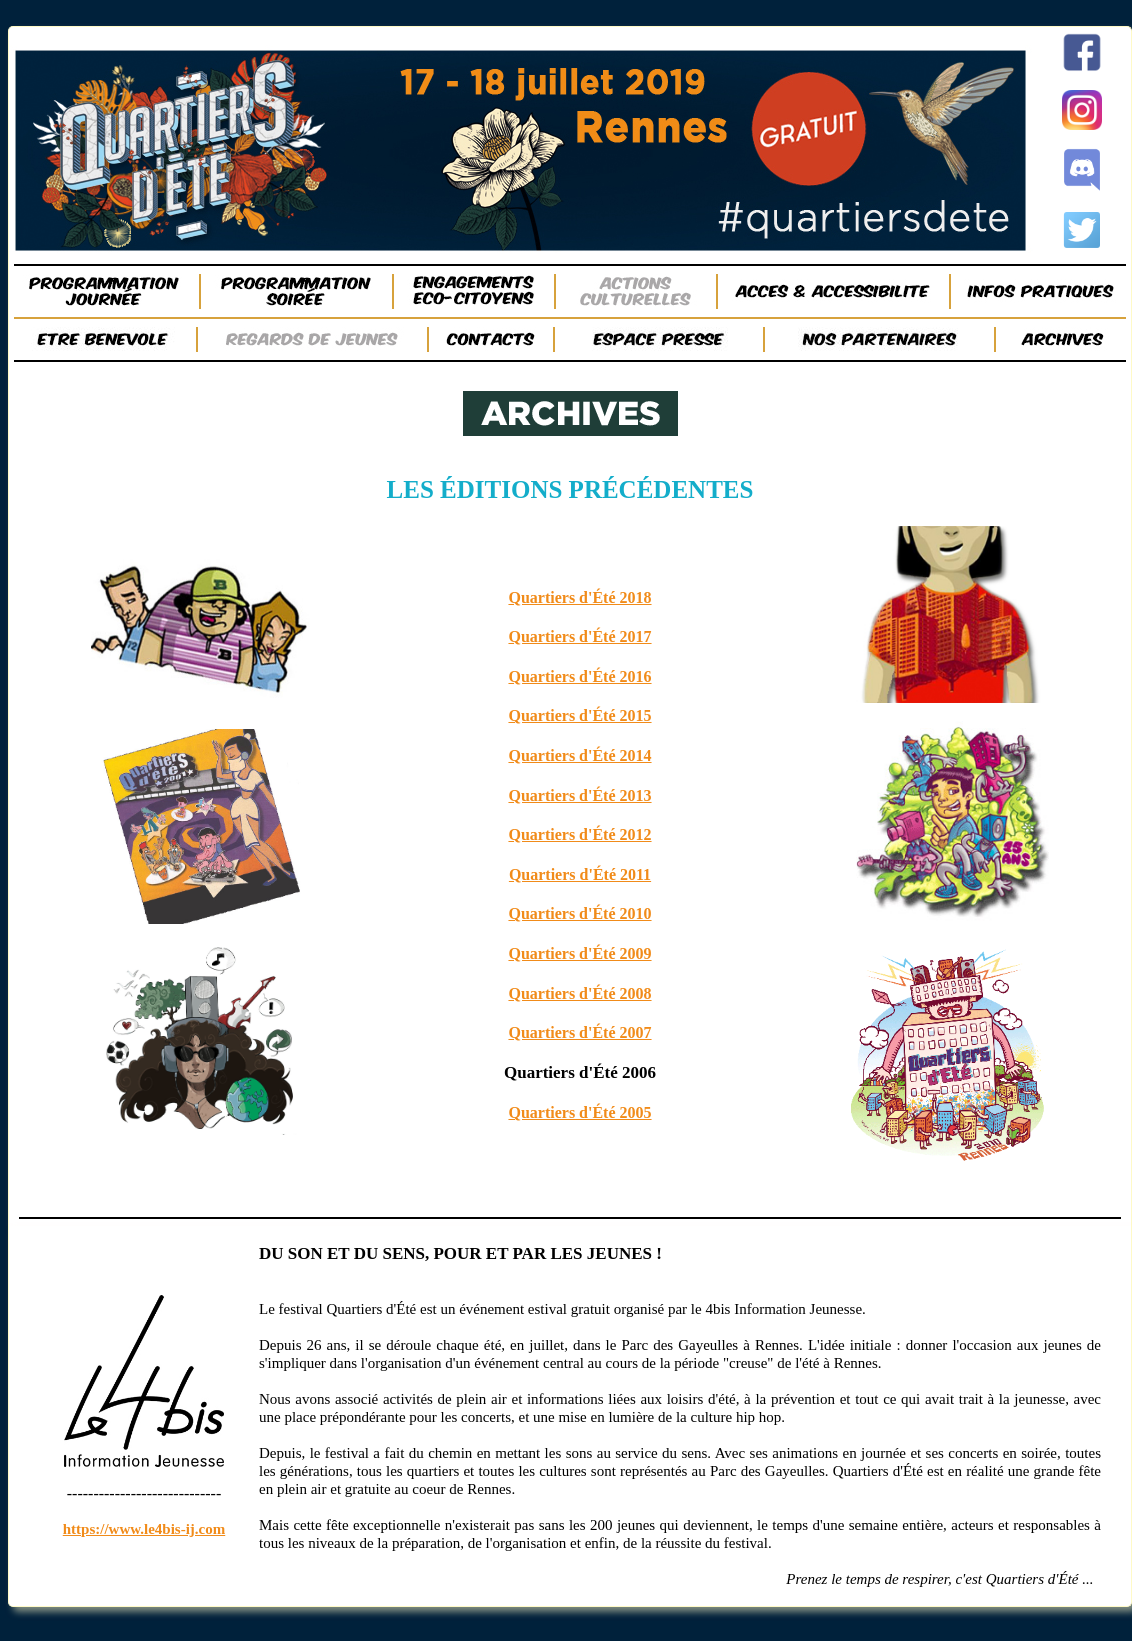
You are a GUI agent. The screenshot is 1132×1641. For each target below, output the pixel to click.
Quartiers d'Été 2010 (579, 913)
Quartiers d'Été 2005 (579, 1112)
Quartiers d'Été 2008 (579, 993)
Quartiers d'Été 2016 (579, 676)
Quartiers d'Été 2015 (579, 715)
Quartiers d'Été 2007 (579, 1032)
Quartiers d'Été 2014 (579, 755)
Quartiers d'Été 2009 (579, 953)
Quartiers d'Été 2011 (580, 874)
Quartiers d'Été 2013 (579, 795)
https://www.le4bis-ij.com (144, 1529)
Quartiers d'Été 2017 (579, 636)
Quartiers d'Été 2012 (579, 834)
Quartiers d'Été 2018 (579, 597)
